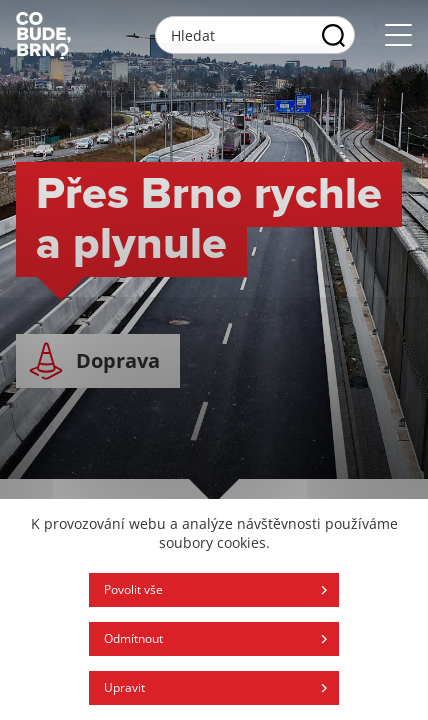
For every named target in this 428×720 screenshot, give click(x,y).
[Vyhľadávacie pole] (255, 35)
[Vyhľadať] (333, 35)
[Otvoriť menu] (398, 35)
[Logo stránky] (43, 35)
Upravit (124, 687)
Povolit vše (133, 589)
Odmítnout (133, 638)
